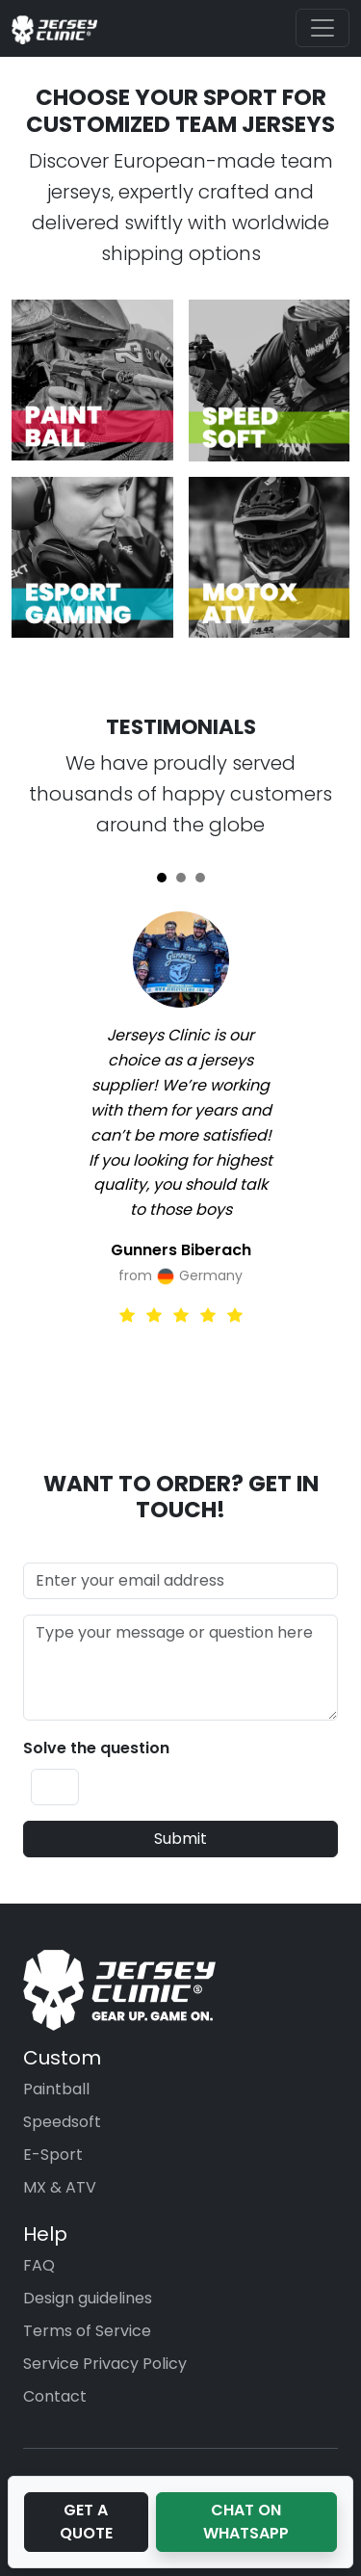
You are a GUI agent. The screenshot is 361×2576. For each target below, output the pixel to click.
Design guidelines (87, 2298)
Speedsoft (62, 2122)
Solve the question (96, 1748)
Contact (55, 2396)
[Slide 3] (200, 877)
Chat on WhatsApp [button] (246, 2521)
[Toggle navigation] (322, 28)
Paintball (56, 2089)
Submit (180, 1838)
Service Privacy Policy (105, 2364)
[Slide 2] (181, 877)
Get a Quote (86, 2521)
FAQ (39, 2265)
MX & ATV (59, 2187)
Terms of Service (87, 2331)
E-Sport (53, 2154)
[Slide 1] (162, 877)
